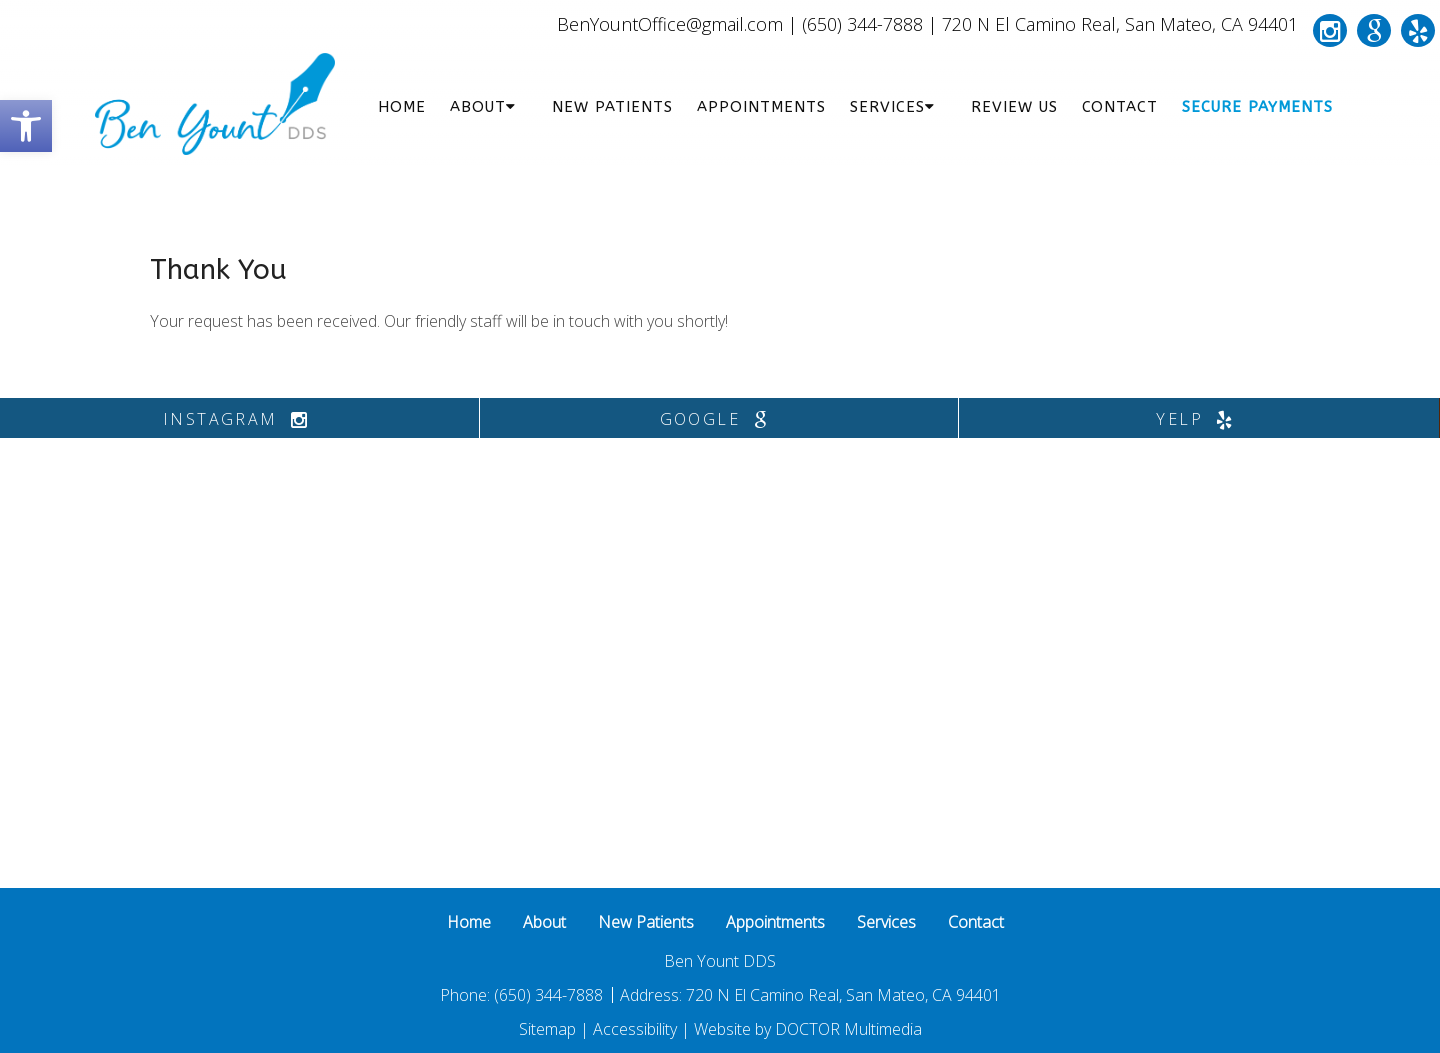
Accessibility (635, 1029)
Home (402, 107)
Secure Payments (1257, 107)
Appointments (761, 107)
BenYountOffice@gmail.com (670, 24)
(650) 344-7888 (862, 24)
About (478, 107)
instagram (239, 419)
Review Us (1014, 107)
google (719, 419)
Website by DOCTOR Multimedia (808, 1029)
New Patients (612, 107)
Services (887, 107)
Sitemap (547, 1029)
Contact (1120, 107)
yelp (1198, 419)
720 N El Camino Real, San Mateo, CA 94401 (1120, 24)
